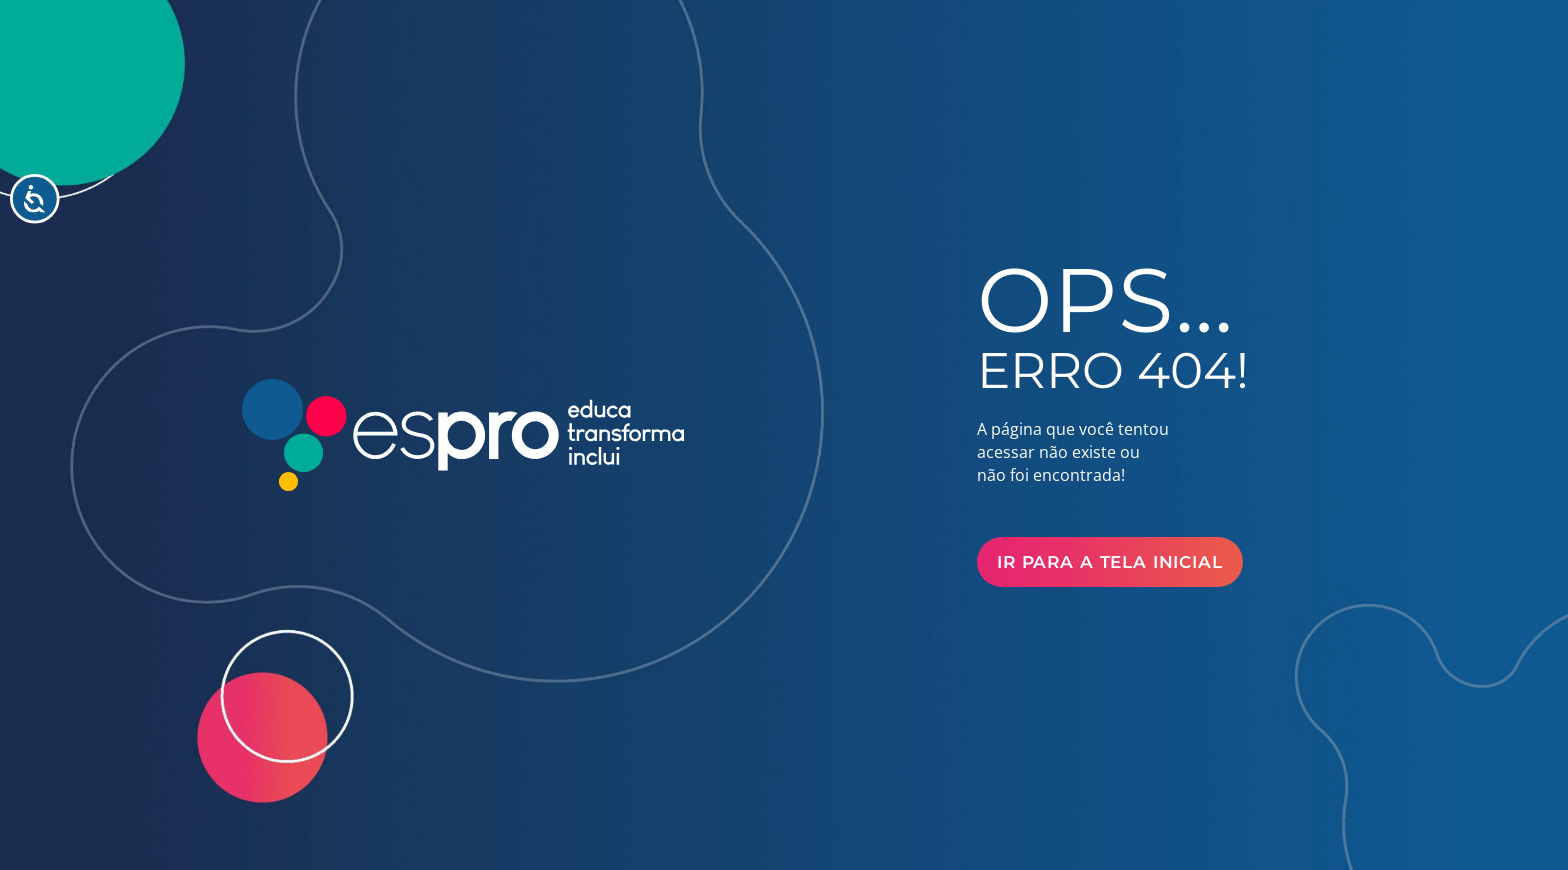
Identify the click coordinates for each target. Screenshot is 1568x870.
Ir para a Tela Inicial (1110, 562)
